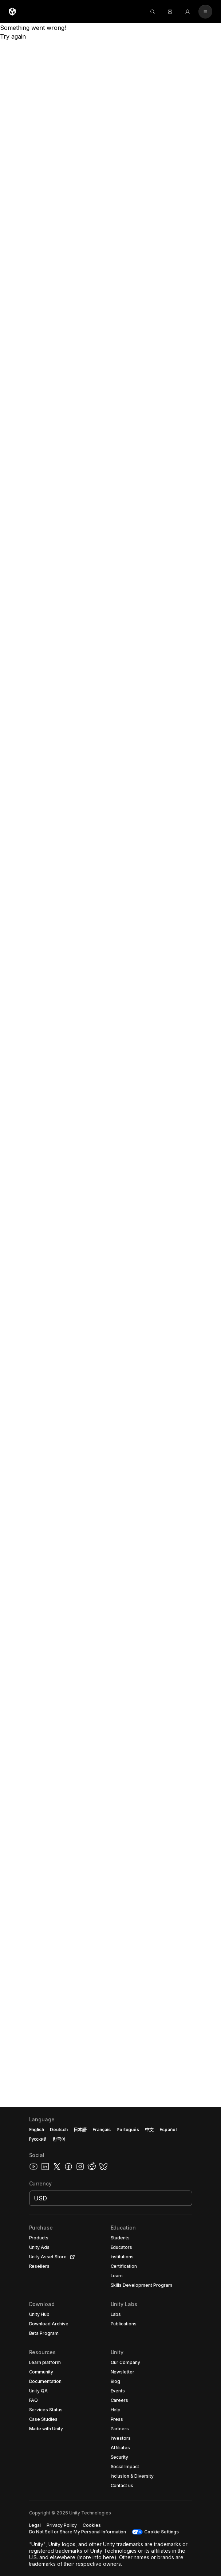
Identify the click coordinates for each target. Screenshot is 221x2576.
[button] (110, 2341)
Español (168, 2129)
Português (128, 2129)
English (36, 2129)
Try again (13, 36)
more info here (96, 2557)
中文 (149, 2129)
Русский (38, 2139)
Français (101, 2129)
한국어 (59, 2139)
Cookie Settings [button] (161, 2531)
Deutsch (59, 2129)
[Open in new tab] (71, 2257)
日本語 (80, 2129)
